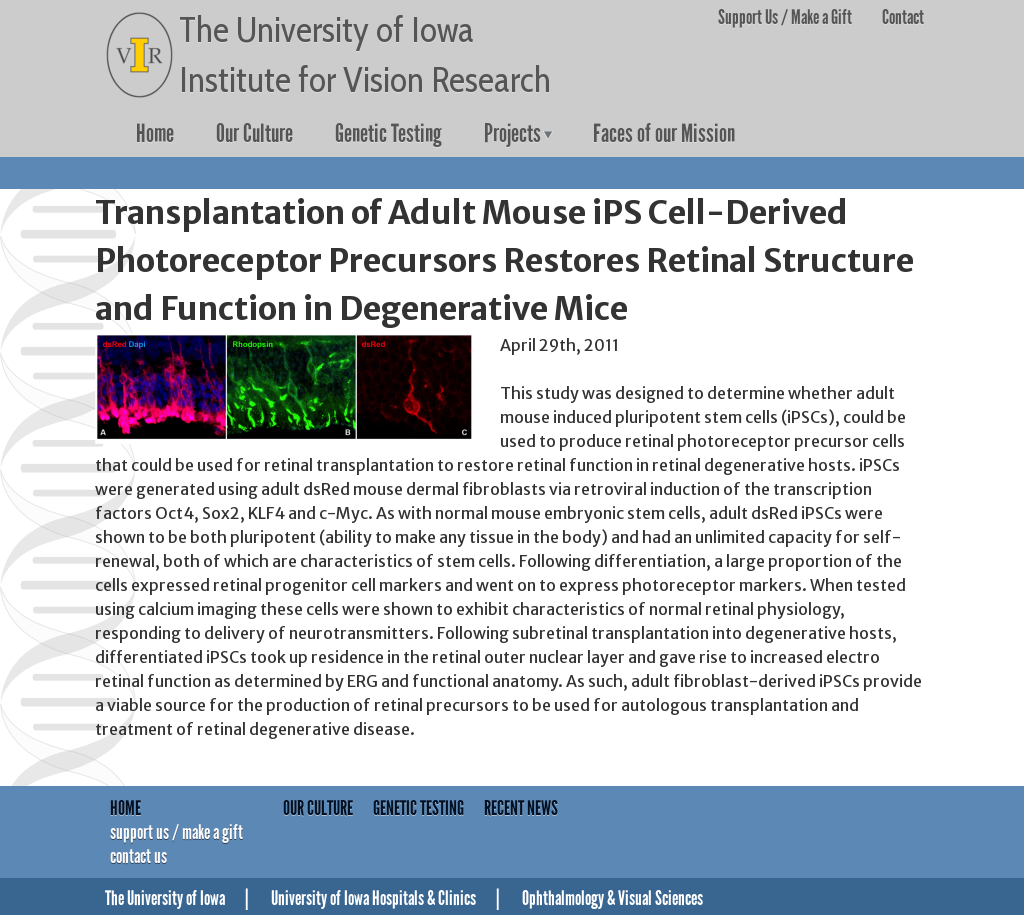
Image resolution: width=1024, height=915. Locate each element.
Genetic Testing (388, 134)
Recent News (521, 808)
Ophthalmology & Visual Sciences (612, 898)
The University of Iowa (165, 898)
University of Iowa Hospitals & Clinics (373, 898)
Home (155, 134)
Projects (512, 134)
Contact (903, 17)
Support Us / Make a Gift (785, 17)
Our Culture (254, 134)
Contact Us (138, 856)
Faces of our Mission (664, 134)
